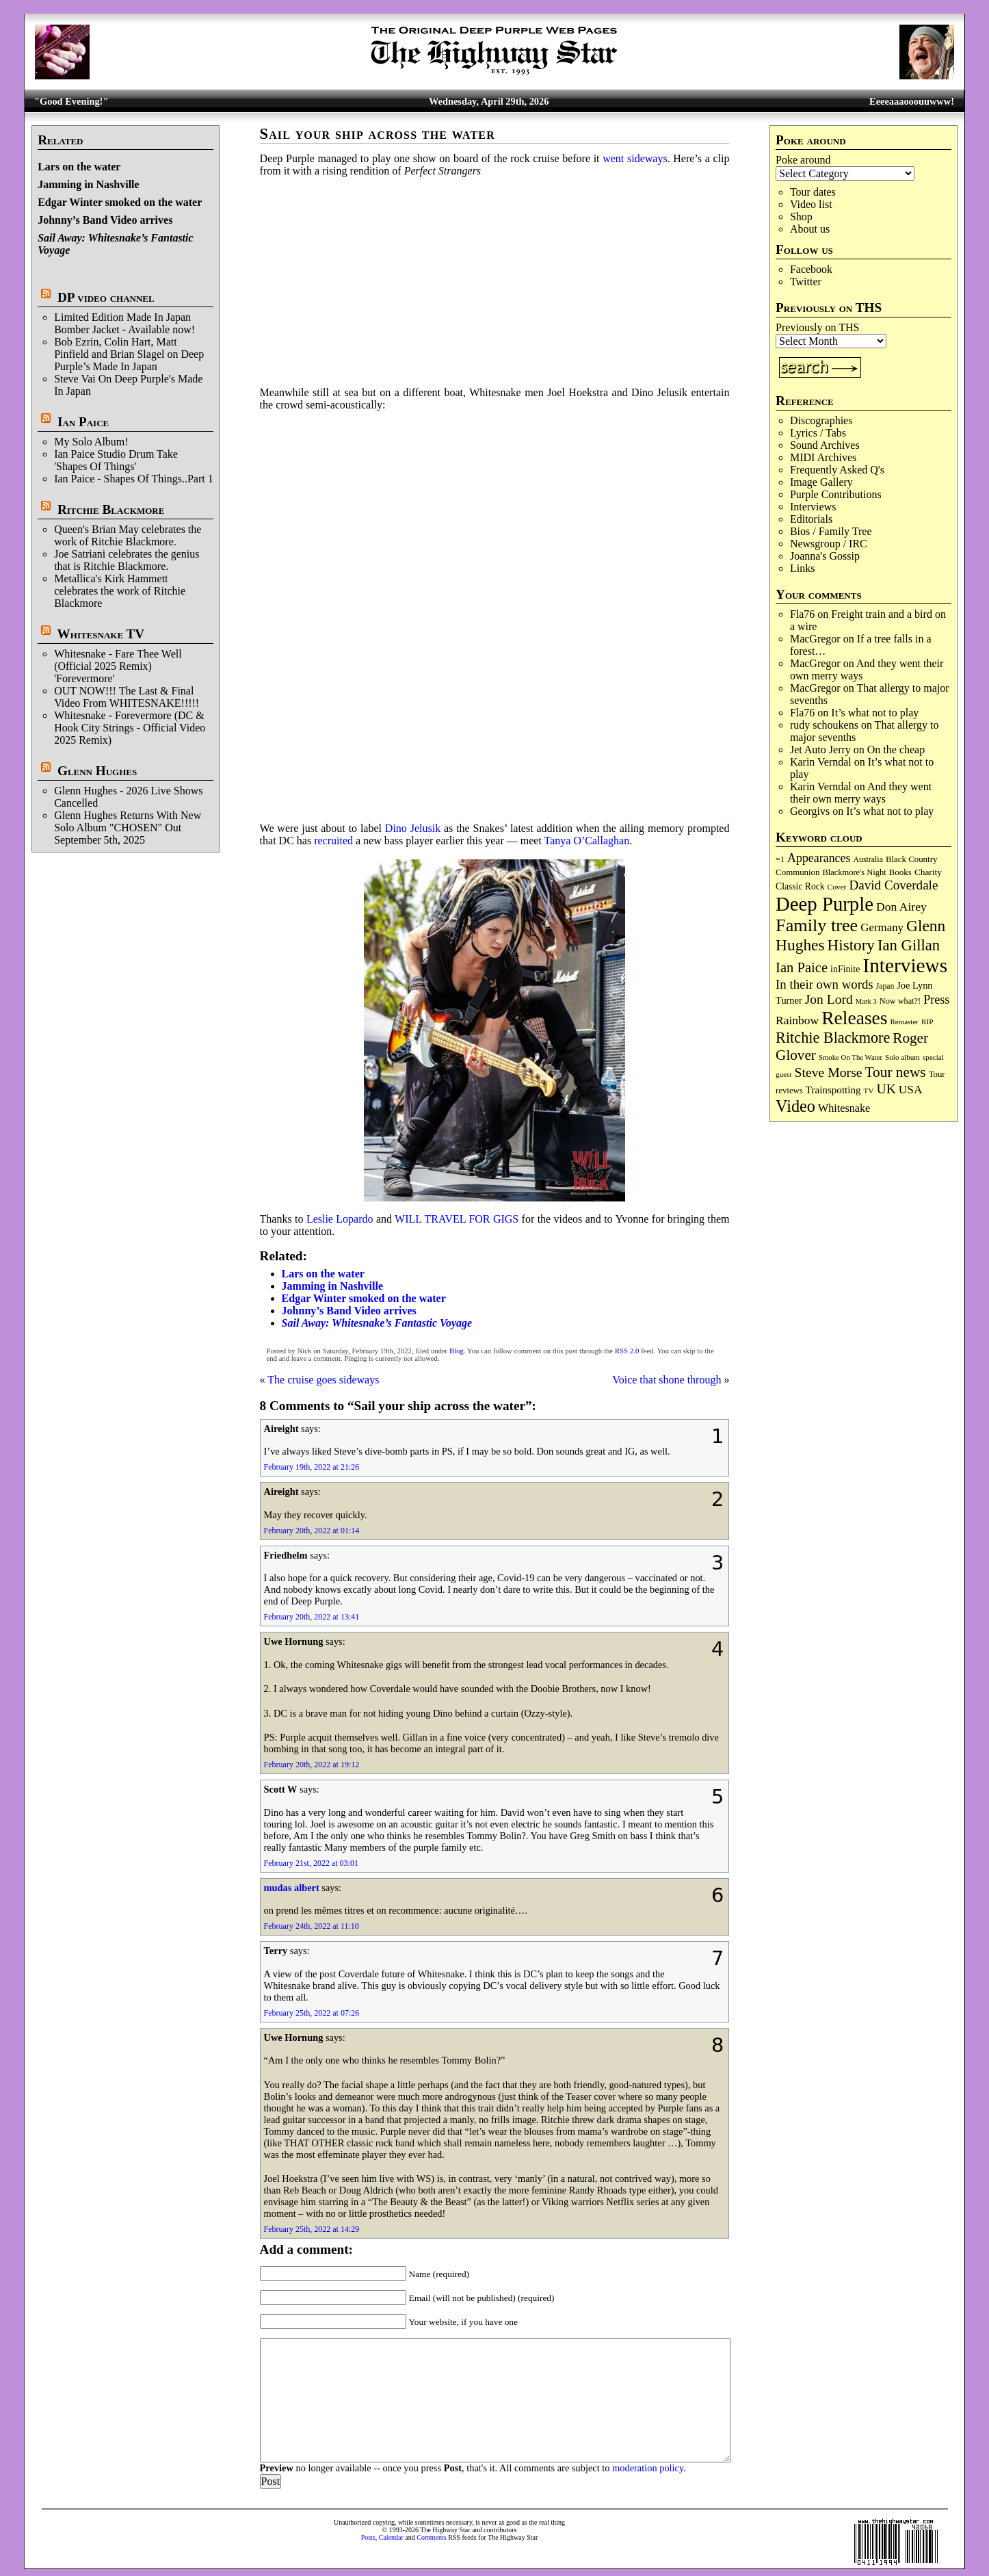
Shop (801, 216)
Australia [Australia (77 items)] (867, 859)
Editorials (811, 519)
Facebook (811, 269)
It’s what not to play (875, 712)
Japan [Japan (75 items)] (885, 986)
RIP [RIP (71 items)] (927, 1021)
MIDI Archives (823, 457)
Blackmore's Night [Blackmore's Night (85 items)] (854, 872)
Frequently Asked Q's (837, 470)
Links (802, 568)
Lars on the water (79, 166)
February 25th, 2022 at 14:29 (312, 2229)
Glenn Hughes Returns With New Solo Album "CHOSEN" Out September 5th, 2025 (127, 827)
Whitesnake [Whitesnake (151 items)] (844, 1108)
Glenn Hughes (97, 771)
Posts (368, 2537)
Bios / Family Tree (831, 531)
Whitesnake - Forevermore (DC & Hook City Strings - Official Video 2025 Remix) (129, 728)
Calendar (391, 2537)
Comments (431, 2537)
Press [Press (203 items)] (936, 999)
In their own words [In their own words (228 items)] (824, 984)
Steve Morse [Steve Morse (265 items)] (828, 1072)
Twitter (805, 281)
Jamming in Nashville (88, 184)
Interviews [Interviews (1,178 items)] (904, 965)
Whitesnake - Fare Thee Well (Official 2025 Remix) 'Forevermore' (118, 666)
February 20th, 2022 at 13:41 (312, 1617)
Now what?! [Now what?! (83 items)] (900, 1001)
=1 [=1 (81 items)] (780, 859)
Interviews (813, 506)
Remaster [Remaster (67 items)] (905, 1021)
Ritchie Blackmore (110, 509)
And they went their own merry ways (861, 793)
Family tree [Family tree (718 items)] (817, 925)
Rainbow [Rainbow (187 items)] (797, 1020)
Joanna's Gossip (825, 556)
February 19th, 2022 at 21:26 (312, 1467)
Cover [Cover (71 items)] (837, 887)
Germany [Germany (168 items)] (882, 927)
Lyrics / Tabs (818, 433)
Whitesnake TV (101, 634)
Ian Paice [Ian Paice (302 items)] (802, 967)
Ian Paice (83, 422)
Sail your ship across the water (377, 133)
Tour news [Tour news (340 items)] (895, 1072)
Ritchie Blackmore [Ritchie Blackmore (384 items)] (833, 1037)
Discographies (821, 420)
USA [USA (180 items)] (911, 1089)
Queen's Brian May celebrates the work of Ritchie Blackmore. (127, 535)
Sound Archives (825, 445)
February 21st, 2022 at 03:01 (311, 1863)
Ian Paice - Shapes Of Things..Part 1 (133, 478)
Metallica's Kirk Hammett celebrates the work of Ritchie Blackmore (119, 591)
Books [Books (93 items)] (900, 872)
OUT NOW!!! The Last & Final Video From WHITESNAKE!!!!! (126, 697)
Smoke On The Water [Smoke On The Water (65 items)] (850, 1057)
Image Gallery (821, 482)
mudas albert (291, 1887)
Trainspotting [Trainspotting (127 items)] (833, 1089)
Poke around (803, 160)
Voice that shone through (666, 1379)
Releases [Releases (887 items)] (854, 1017)
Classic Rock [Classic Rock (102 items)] (800, 886)
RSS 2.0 (627, 1351)
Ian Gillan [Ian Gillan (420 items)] (909, 945)
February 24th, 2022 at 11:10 (311, 1926)
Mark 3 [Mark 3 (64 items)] (866, 1001)
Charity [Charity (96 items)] (928, 872)
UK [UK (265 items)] (885, 1088)
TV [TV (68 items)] (869, 1091)
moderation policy (647, 2467)
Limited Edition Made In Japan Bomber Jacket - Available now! (124, 323)
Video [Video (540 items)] (795, 1106)
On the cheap (896, 749)
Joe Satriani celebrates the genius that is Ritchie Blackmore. (126, 560)
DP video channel (106, 297)
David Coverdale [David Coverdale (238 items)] (893, 885)
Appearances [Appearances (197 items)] (818, 858)
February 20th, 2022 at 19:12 (312, 1764)
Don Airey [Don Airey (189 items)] (901, 906)
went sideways (635, 158)
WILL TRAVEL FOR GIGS (456, 1219)
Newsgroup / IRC (828, 543)
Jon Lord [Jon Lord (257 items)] (829, 999)
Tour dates (813, 192)
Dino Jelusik (412, 828)
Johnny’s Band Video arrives (105, 220)
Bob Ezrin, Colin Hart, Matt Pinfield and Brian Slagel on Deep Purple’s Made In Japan (129, 354)
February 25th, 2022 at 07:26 (312, 2013)
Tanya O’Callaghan (587, 840)
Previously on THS (817, 327)
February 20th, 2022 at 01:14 (312, 1530)
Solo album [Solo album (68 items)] (902, 1057)
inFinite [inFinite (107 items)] (845, 969)
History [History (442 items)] (851, 945)
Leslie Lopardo (339, 1219)
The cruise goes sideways (323, 1379)
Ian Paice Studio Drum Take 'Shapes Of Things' (116, 460)
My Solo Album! (91, 441)
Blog (456, 1351)
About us (810, 229)
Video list (811, 204)
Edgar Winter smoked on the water (120, 202)
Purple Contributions (836, 494)
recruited (333, 840)
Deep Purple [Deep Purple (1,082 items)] (824, 904)
